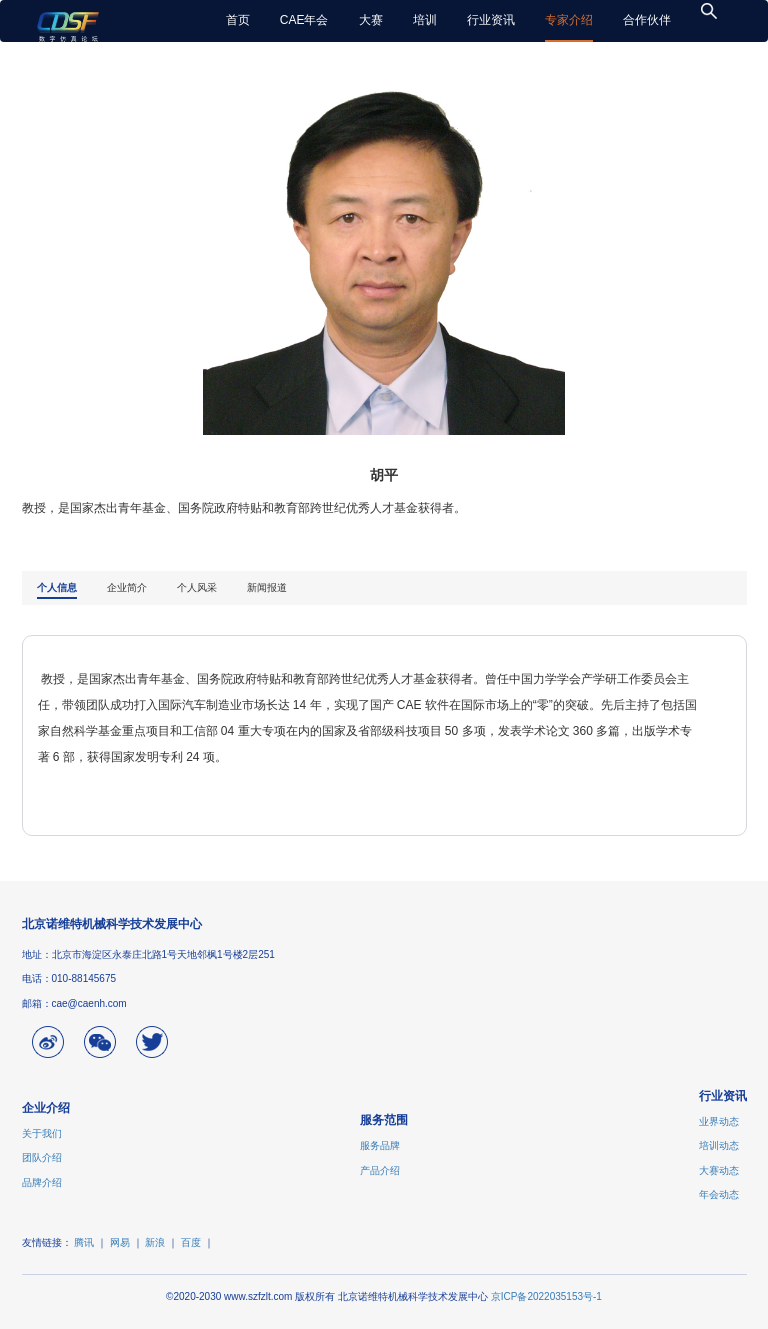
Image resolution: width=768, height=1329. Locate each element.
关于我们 (42, 1133)
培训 (425, 20)
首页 (238, 20)
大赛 (371, 20)
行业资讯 (491, 20)
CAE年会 (304, 20)
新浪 (155, 1242)
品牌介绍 (42, 1182)
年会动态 (719, 1194)
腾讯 (84, 1242)
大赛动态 (719, 1170)
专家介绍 (569, 20)
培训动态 (719, 1145)
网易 (120, 1242)
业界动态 (719, 1121)
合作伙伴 (647, 20)
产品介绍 (380, 1170)
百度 (191, 1242)
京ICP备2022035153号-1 (546, 1296)
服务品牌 (380, 1145)
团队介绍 (42, 1157)
